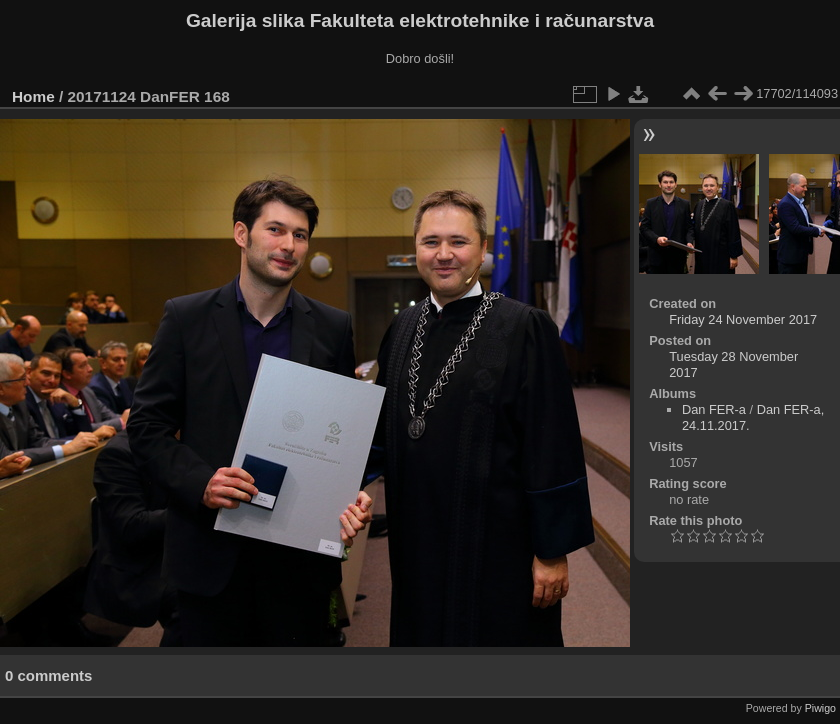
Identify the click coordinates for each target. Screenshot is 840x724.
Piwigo (820, 708)
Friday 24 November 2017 (743, 319)
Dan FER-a (714, 409)
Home (33, 96)
